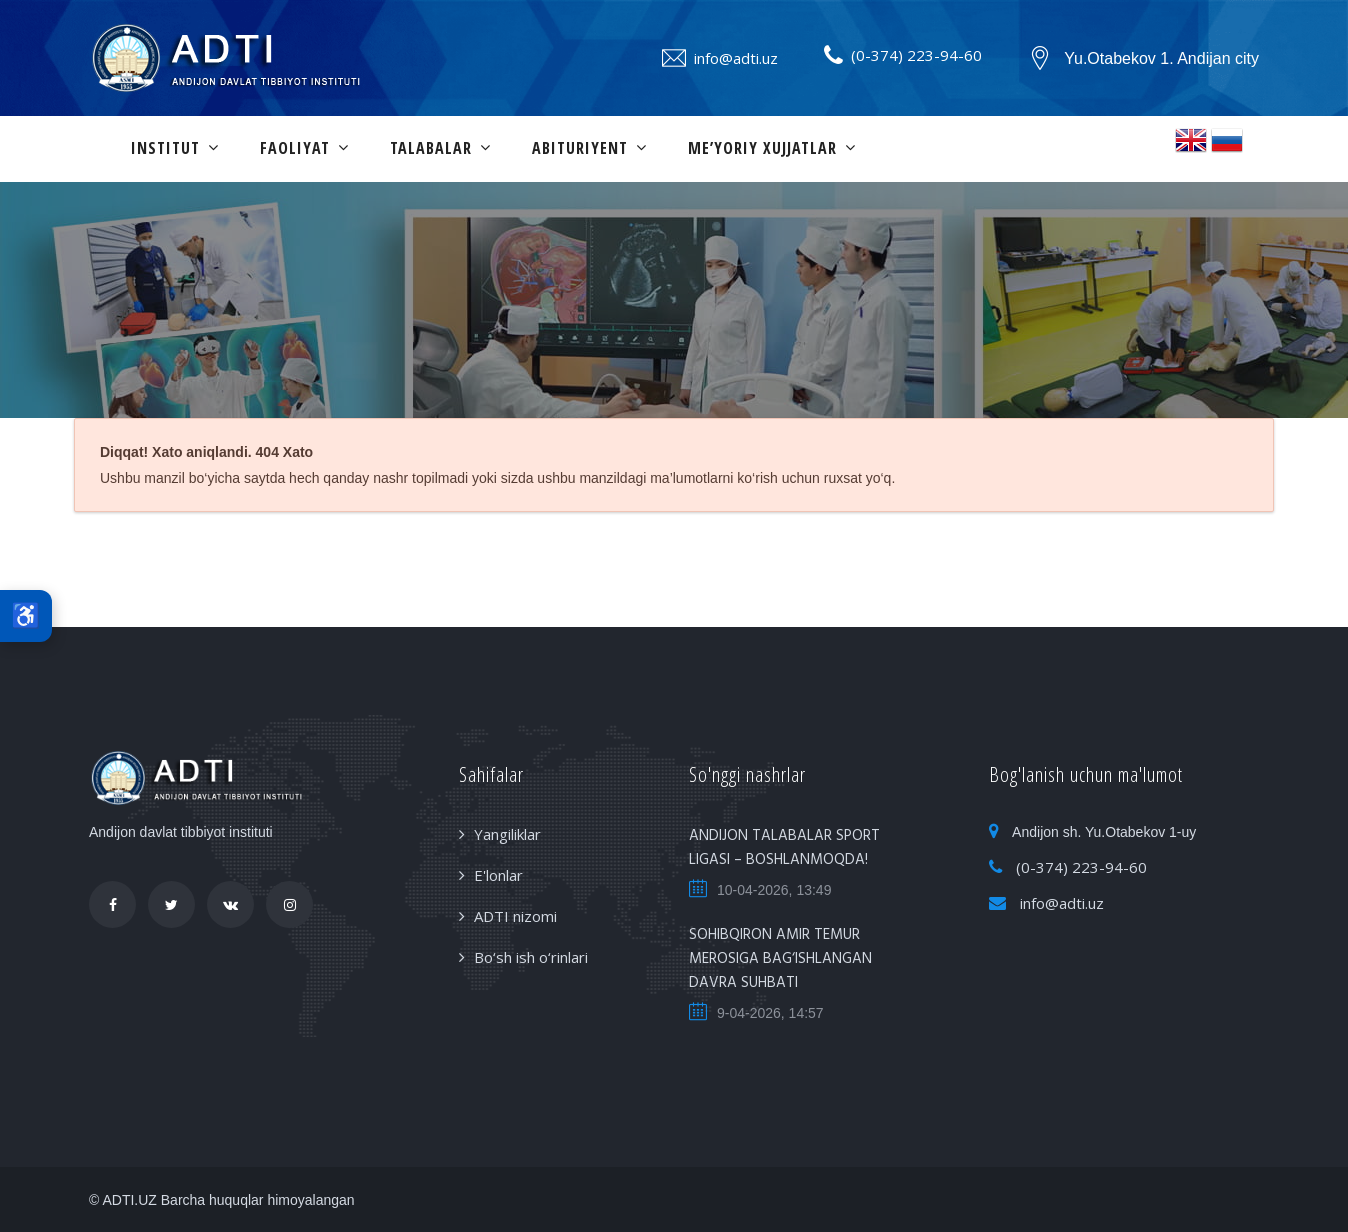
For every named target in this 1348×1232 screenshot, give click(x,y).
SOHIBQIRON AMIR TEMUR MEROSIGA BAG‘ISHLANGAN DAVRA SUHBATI (780, 959)
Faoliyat (295, 148)
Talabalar (431, 148)
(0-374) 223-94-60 (916, 55)
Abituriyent (580, 148)
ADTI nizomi (515, 916)
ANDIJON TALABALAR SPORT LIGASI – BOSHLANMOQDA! (784, 848)
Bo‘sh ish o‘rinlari (531, 957)
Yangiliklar (507, 834)
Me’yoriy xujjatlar (762, 148)
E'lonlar (498, 875)
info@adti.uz (736, 58)
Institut (165, 148)
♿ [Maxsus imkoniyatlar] (26, 615)
